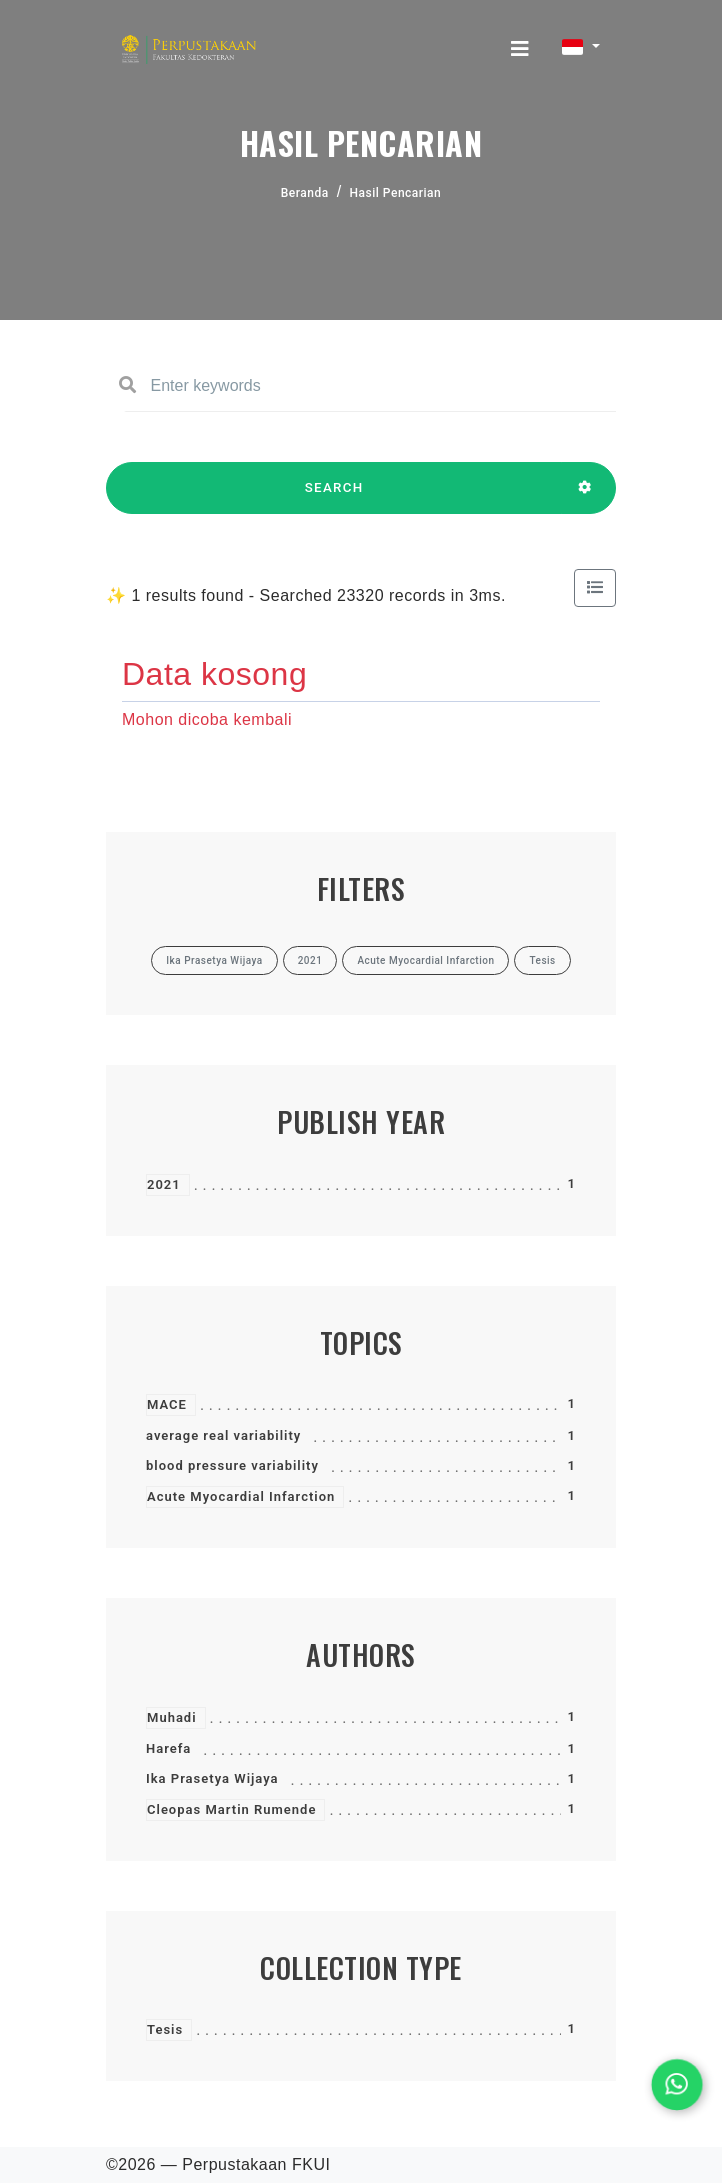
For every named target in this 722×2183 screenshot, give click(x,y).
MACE (167, 1404)
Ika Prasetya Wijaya (212, 1778)
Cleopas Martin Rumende (231, 1809)
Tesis (165, 2029)
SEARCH (334, 497)
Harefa (168, 1748)
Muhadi (172, 1717)
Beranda (305, 193)
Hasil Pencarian (396, 193)
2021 (164, 1184)
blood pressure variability (232, 1465)
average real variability (223, 1435)
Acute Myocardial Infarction (241, 1496)
